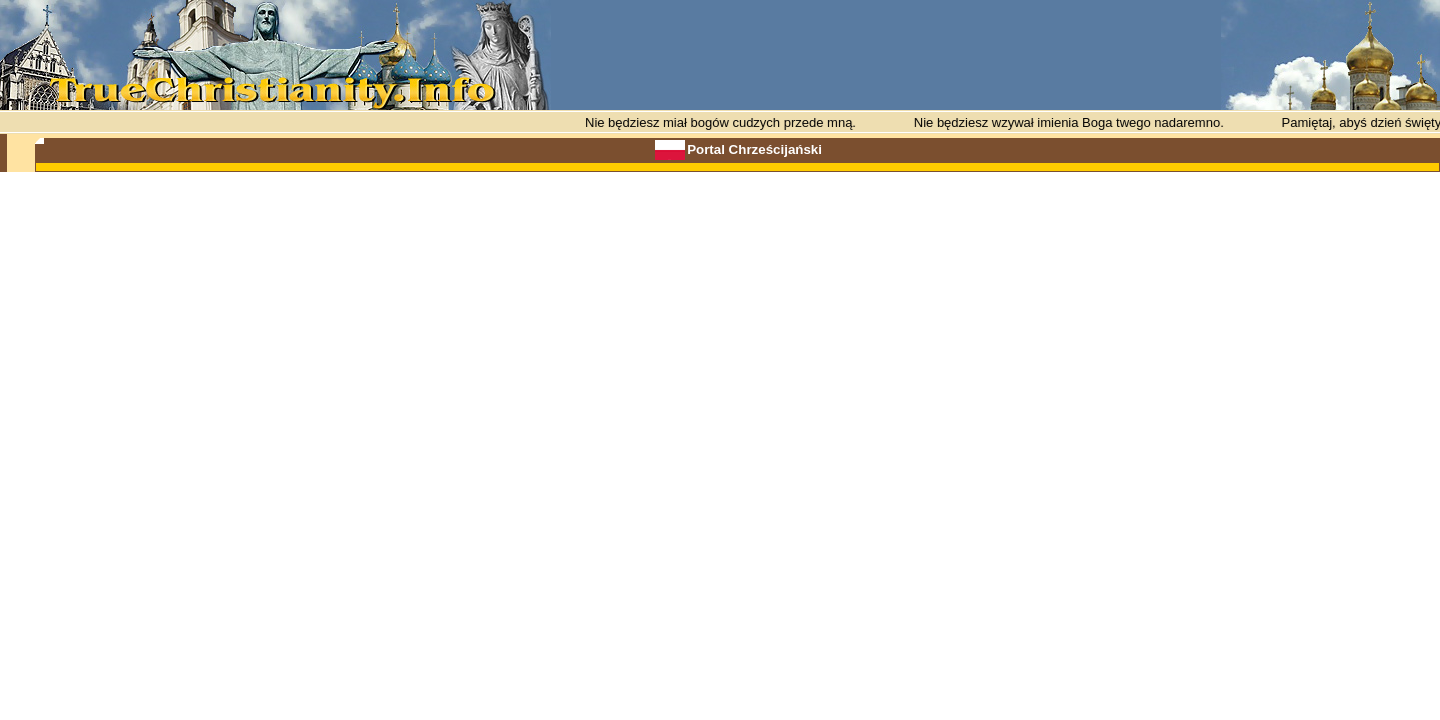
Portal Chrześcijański (754, 149)
